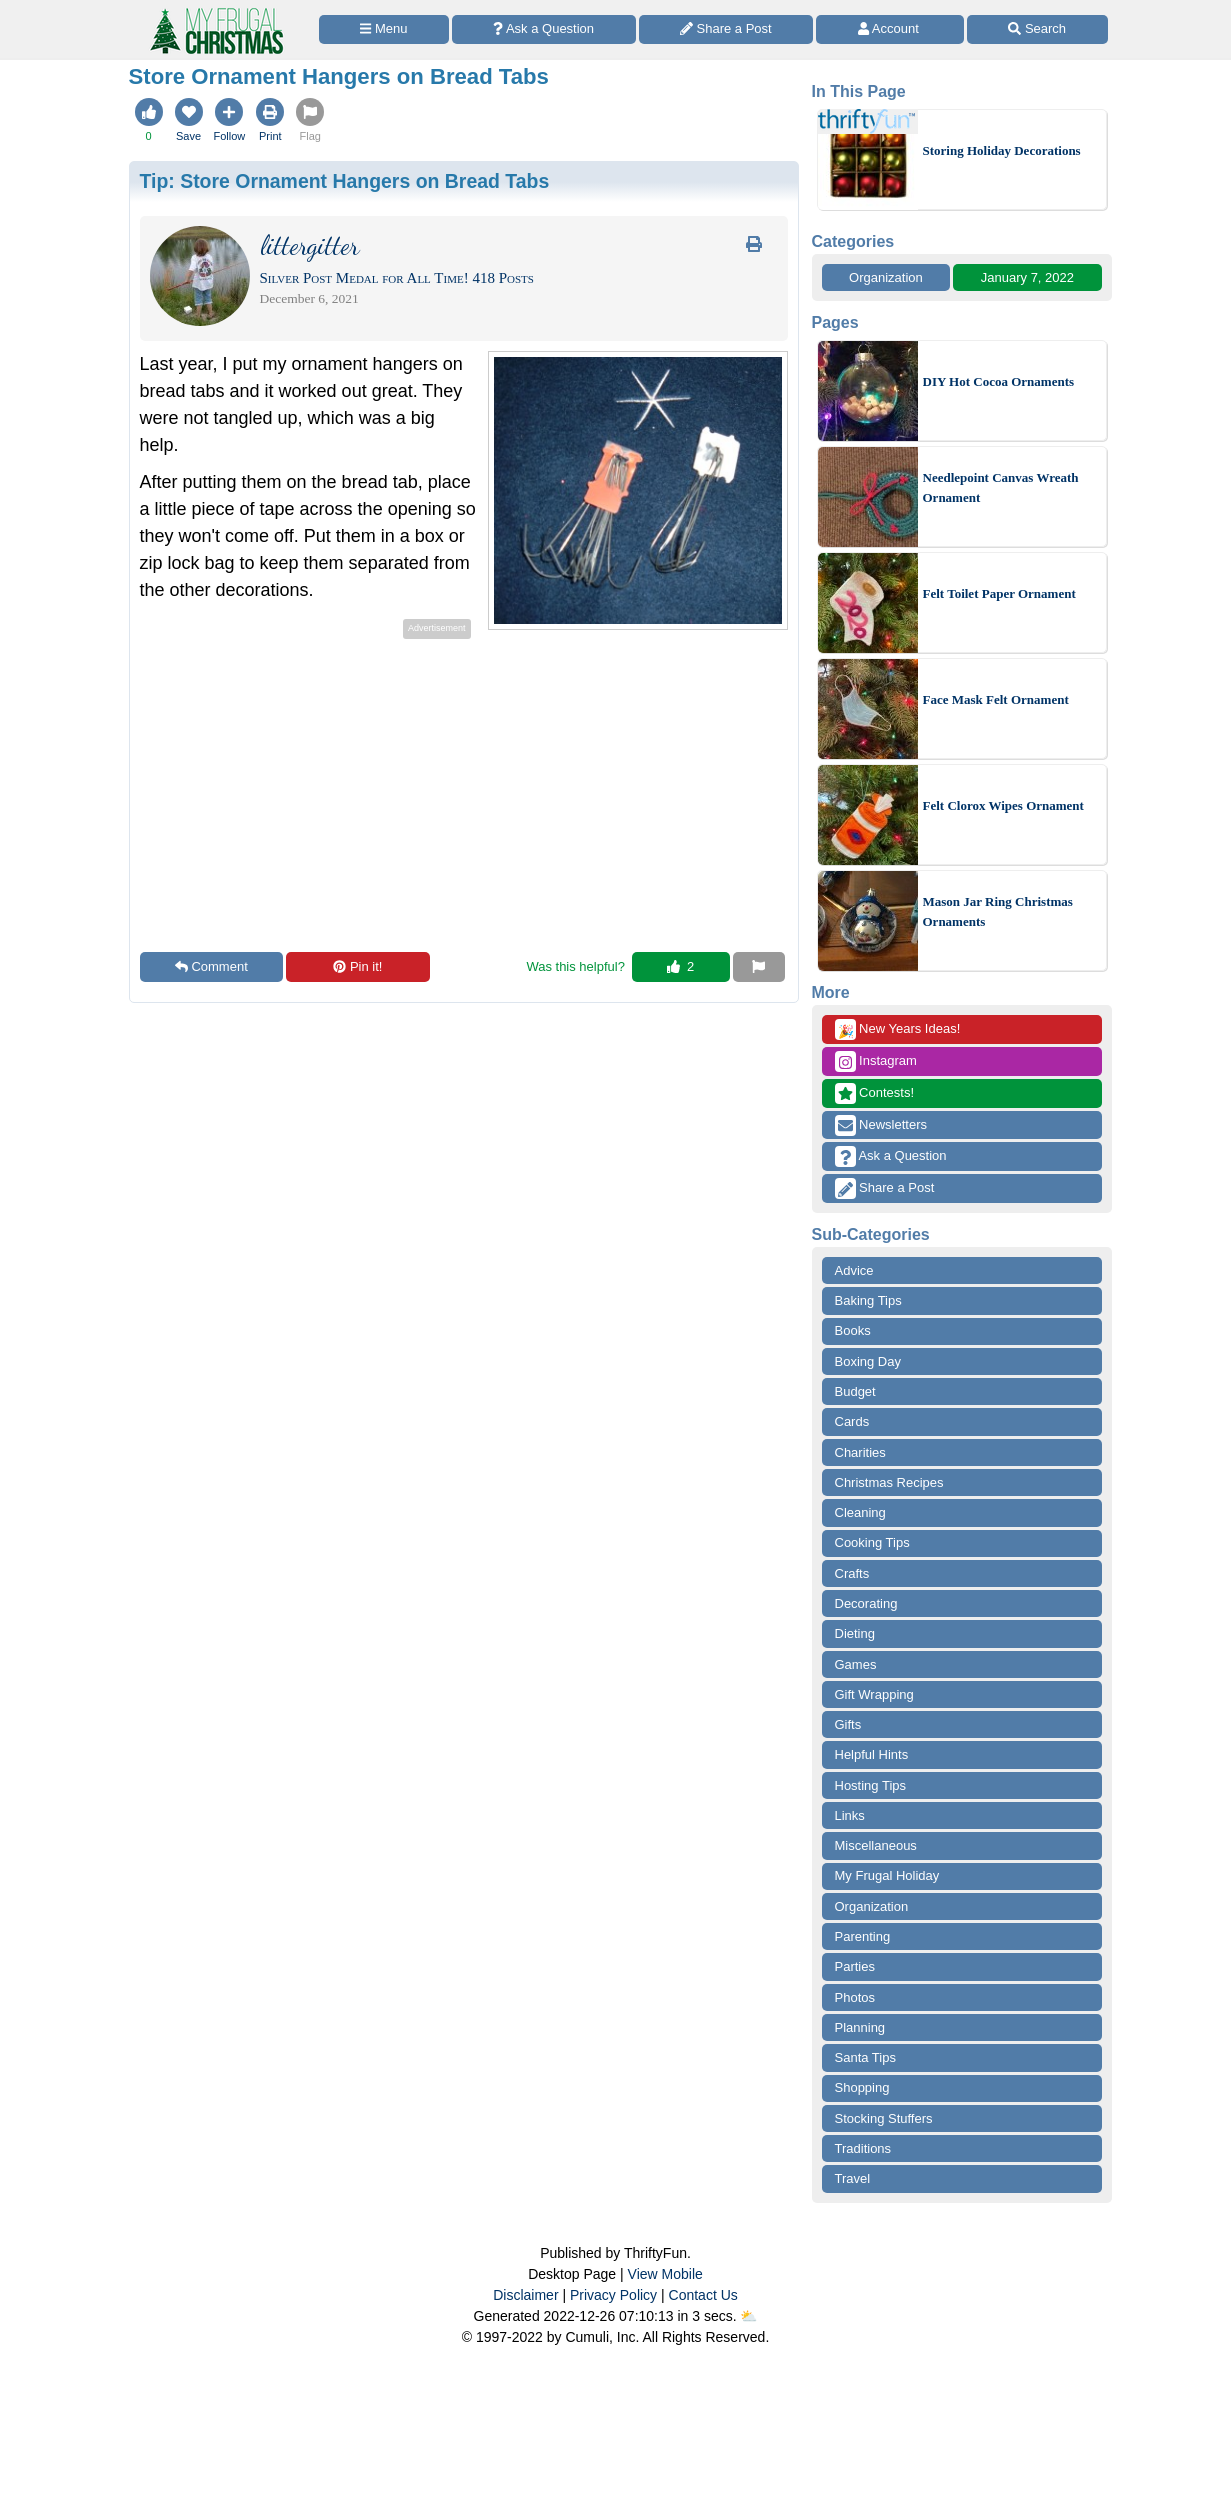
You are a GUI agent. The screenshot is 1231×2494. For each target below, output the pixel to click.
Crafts (852, 1573)
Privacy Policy (613, 2295)
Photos (855, 1997)
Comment (211, 966)
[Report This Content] (759, 967)
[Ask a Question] (544, 29)
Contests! (875, 1093)
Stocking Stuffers (884, 2118)
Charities (860, 1452)
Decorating (866, 1603)
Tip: (345, 181)
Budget (855, 1391)
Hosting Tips (871, 1785)
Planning (860, 2027)
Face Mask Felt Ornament (996, 699)
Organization (886, 277)
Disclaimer (525, 2295)
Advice (854, 1270)
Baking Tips (868, 1300)
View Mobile (665, 2274)
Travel (853, 2178)
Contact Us (703, 2295)
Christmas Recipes (889, 1482)
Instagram (876, 1061)
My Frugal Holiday (887, 1875)
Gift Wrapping (874, 1694)
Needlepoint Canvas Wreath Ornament (1001, 487)
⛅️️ (748, 2316)
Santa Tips (865, 2057)
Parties (855, 1966)
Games (856, 1664)
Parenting (863, 1936)
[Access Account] (890, 29)
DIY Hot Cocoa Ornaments (999, 381)
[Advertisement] (308, 784)
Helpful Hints (872, 1754)
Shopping (862, 2087)
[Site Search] (1037, 29)
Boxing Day (868, 1361)
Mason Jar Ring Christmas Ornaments (998, 911)
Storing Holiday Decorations (1002, 150)
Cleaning (860, 1512)
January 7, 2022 (1027, 277)
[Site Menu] (384, 29)
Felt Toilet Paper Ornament (999, 593)
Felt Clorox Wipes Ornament (1003, 805)
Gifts (848, 1724)
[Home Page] (215, 11)
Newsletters (881, 1125)
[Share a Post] (726, 29)
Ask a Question (891, 1156)
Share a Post (885, 1188)
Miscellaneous (876, 1845)
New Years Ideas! (898, 1029)
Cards (852, 1421)
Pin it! (357, 966)
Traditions (863, 2148)
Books (853, 1330)
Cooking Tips (872, 1542)
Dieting (855, 1633)
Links (850, 1815)
